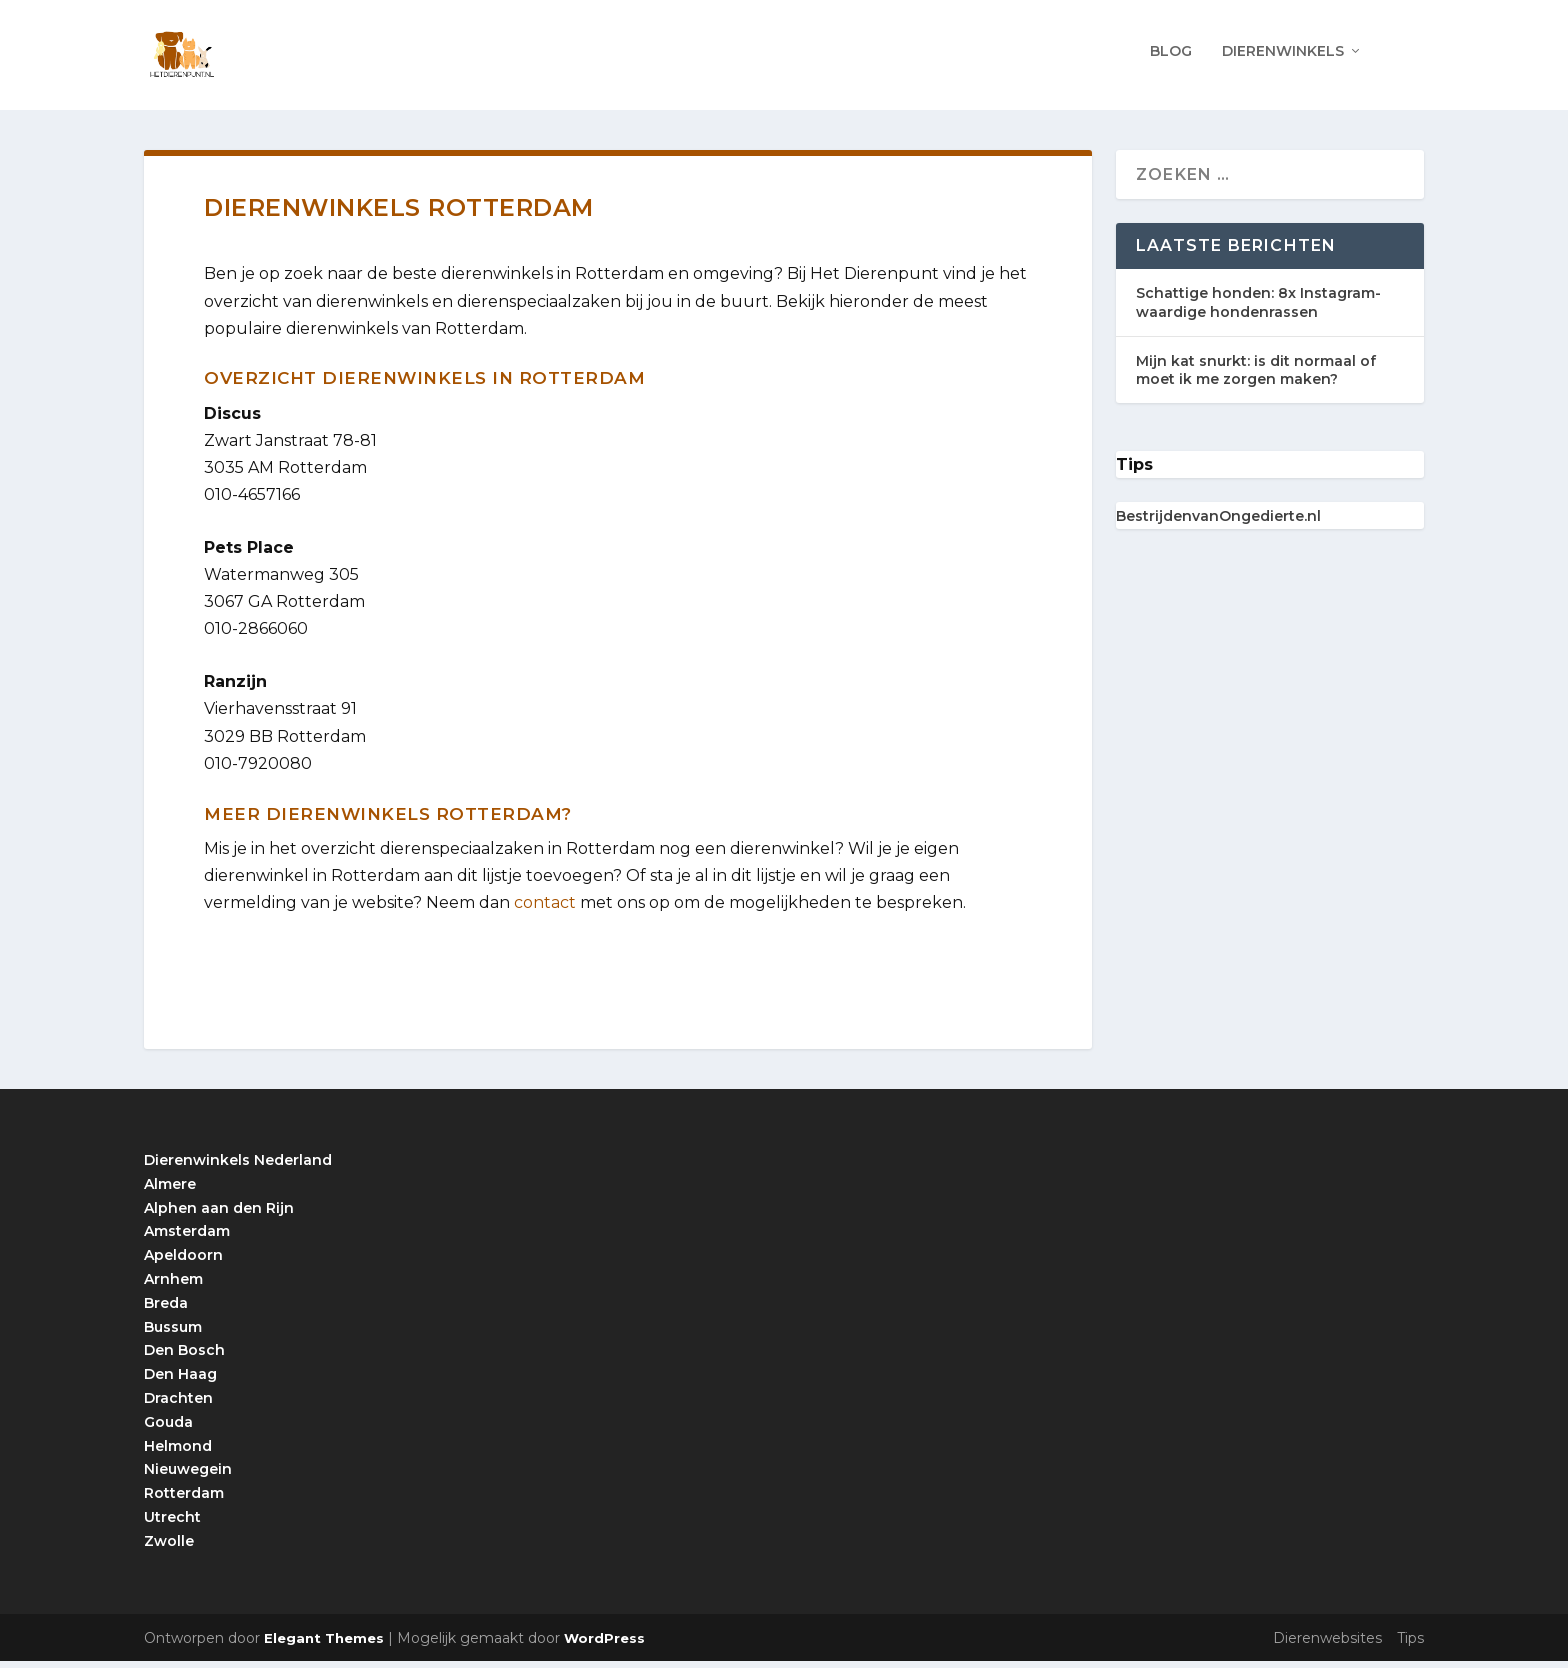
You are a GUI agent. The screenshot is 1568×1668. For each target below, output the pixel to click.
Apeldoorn (183, 1262)
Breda (166, 1309)
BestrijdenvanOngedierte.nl (1218, 523)
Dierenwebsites (1327, 1645)
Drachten (178, 1405)
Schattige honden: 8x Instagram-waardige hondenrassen (1258, 309)
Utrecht (172, 1524)
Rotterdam (184, 1500)
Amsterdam (187, 1238)
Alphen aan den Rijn (219, 1214)
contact (545, 909)
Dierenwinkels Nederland (238, 1167)
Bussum (173, 1333)
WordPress (604, 1645)
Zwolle (169, 1547)
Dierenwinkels (1283, 57)
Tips (1410, 1645)
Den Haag (180, 1381)
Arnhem (173, 1286)
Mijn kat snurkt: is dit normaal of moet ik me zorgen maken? (1256, 376)
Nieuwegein (188, 1476)
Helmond (178, 1452)
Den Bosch (184, 1357)
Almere (170, 1190)
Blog (1171, 57)
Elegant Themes (324, 1645)
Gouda (168, 1428)
